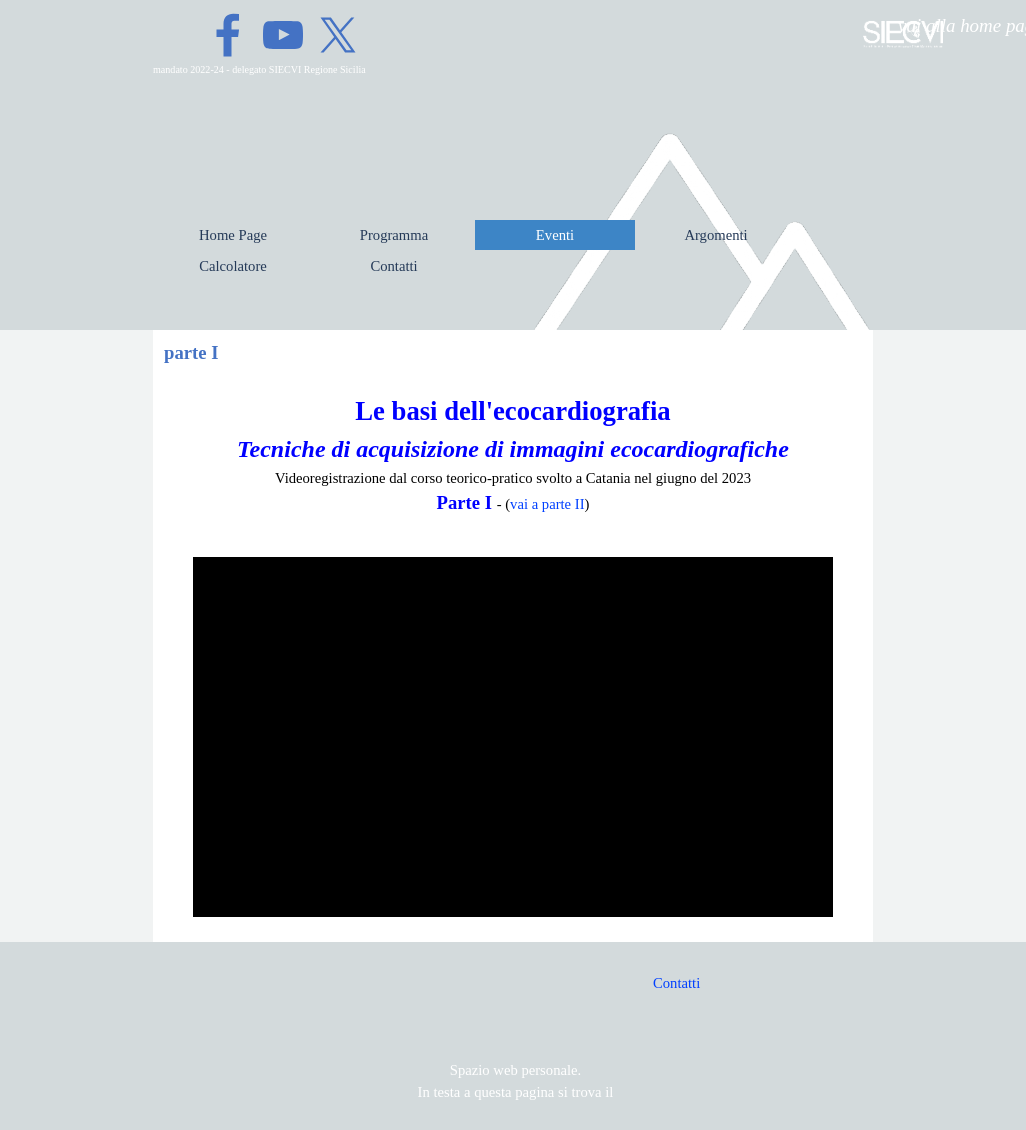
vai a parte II (547, 504)
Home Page (233, 235)
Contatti (676, 983)
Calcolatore (233, 266)
